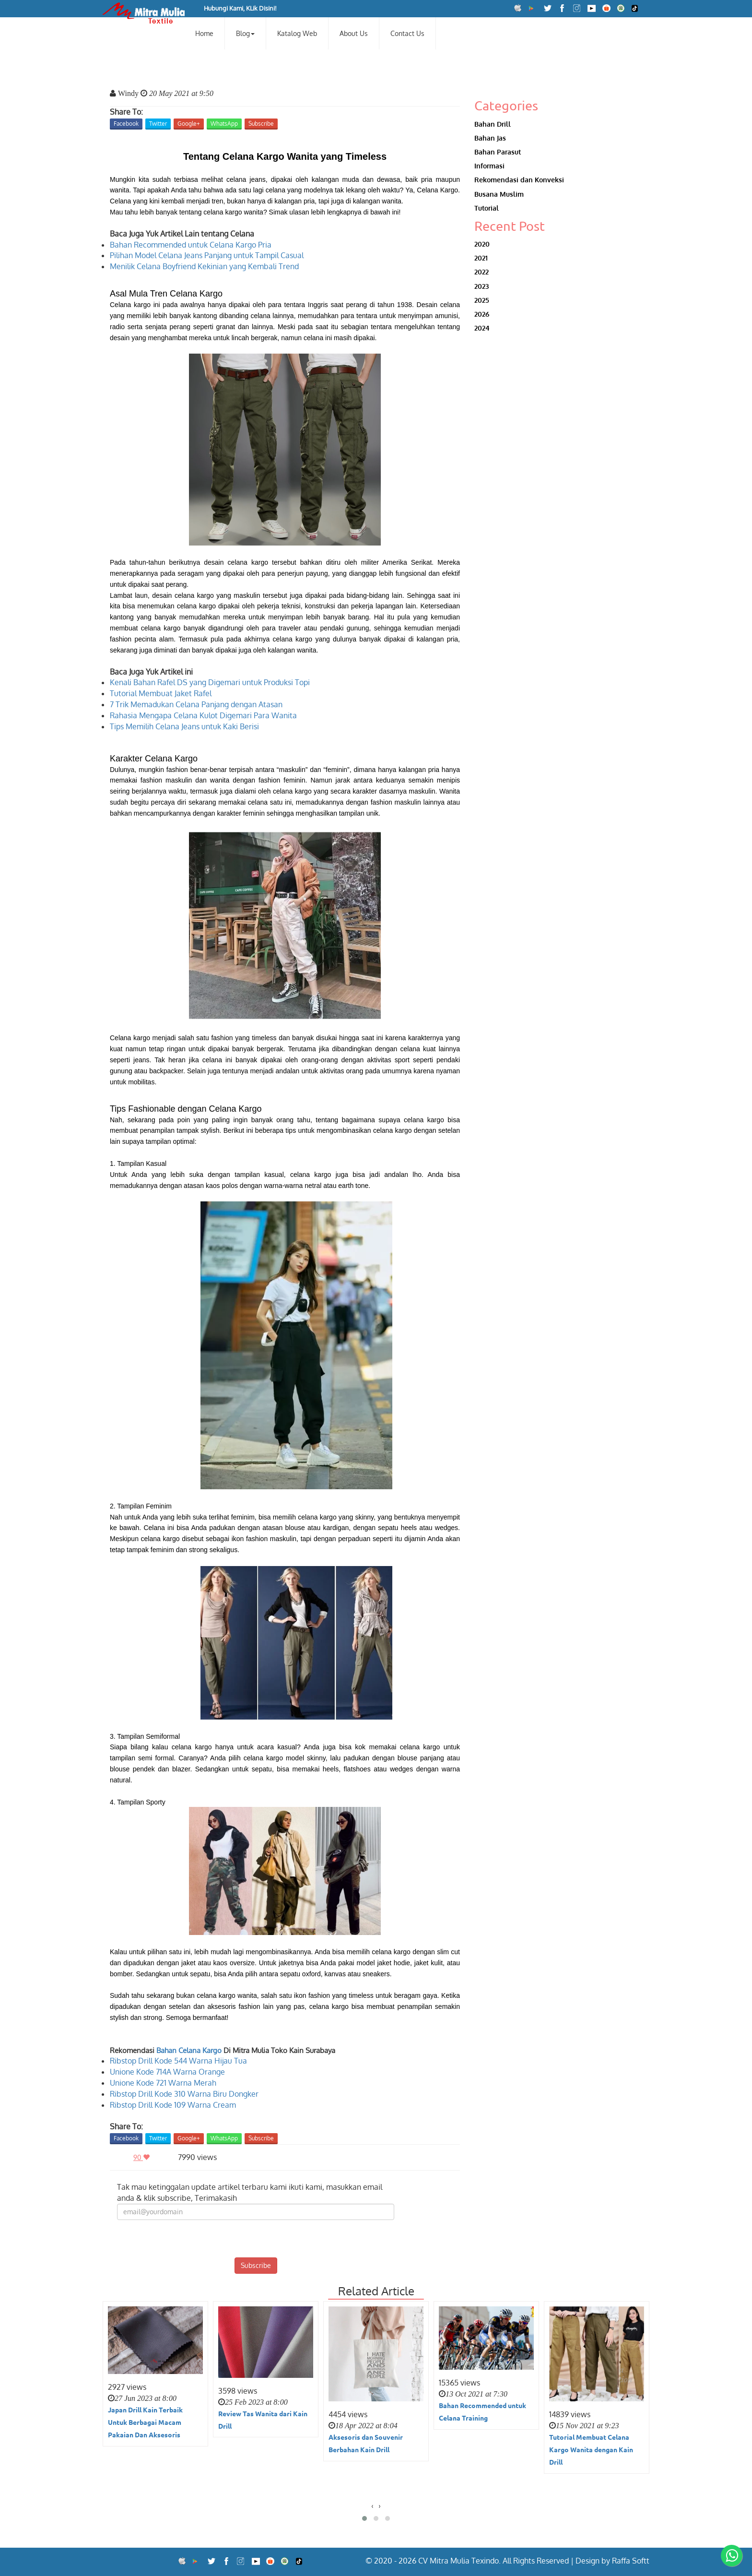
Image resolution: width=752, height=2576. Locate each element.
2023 (481, 286)
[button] (364, 2518)
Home (204, 33)
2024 (482, 327)
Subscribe (261, 123)
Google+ (188, 123)
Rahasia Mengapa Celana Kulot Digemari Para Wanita (203, 715)
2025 (481, 300)
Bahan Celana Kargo (189, 2050)
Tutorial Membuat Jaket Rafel (161, 693)
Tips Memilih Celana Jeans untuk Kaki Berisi (184, 726)
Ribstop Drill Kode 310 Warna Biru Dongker (184, 2094)
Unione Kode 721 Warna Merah (163, 2083)
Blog (245, 33)
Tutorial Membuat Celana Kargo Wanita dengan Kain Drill (591, 2449)
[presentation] (256, 2238)
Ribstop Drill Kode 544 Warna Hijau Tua (178, 2061)
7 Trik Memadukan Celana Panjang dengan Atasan (196, 704)
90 (143, 2157)
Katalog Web (297, 33)
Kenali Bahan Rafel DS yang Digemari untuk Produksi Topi (210, 682)
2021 (481, 257)
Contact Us (407, 33)
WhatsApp (224, 123)
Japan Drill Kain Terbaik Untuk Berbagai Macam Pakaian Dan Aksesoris (145, 2422)
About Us (354, 33)
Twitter (158, 123)
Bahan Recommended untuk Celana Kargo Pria (190, 244)
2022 (481, 271)
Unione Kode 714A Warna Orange (167, 2072)
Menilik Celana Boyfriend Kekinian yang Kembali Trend (204, 266)
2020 (482, 243)
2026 (481, 313)
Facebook (126, 123)
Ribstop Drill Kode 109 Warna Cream (173, 2105)
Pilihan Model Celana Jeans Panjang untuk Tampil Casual (207, 255)
